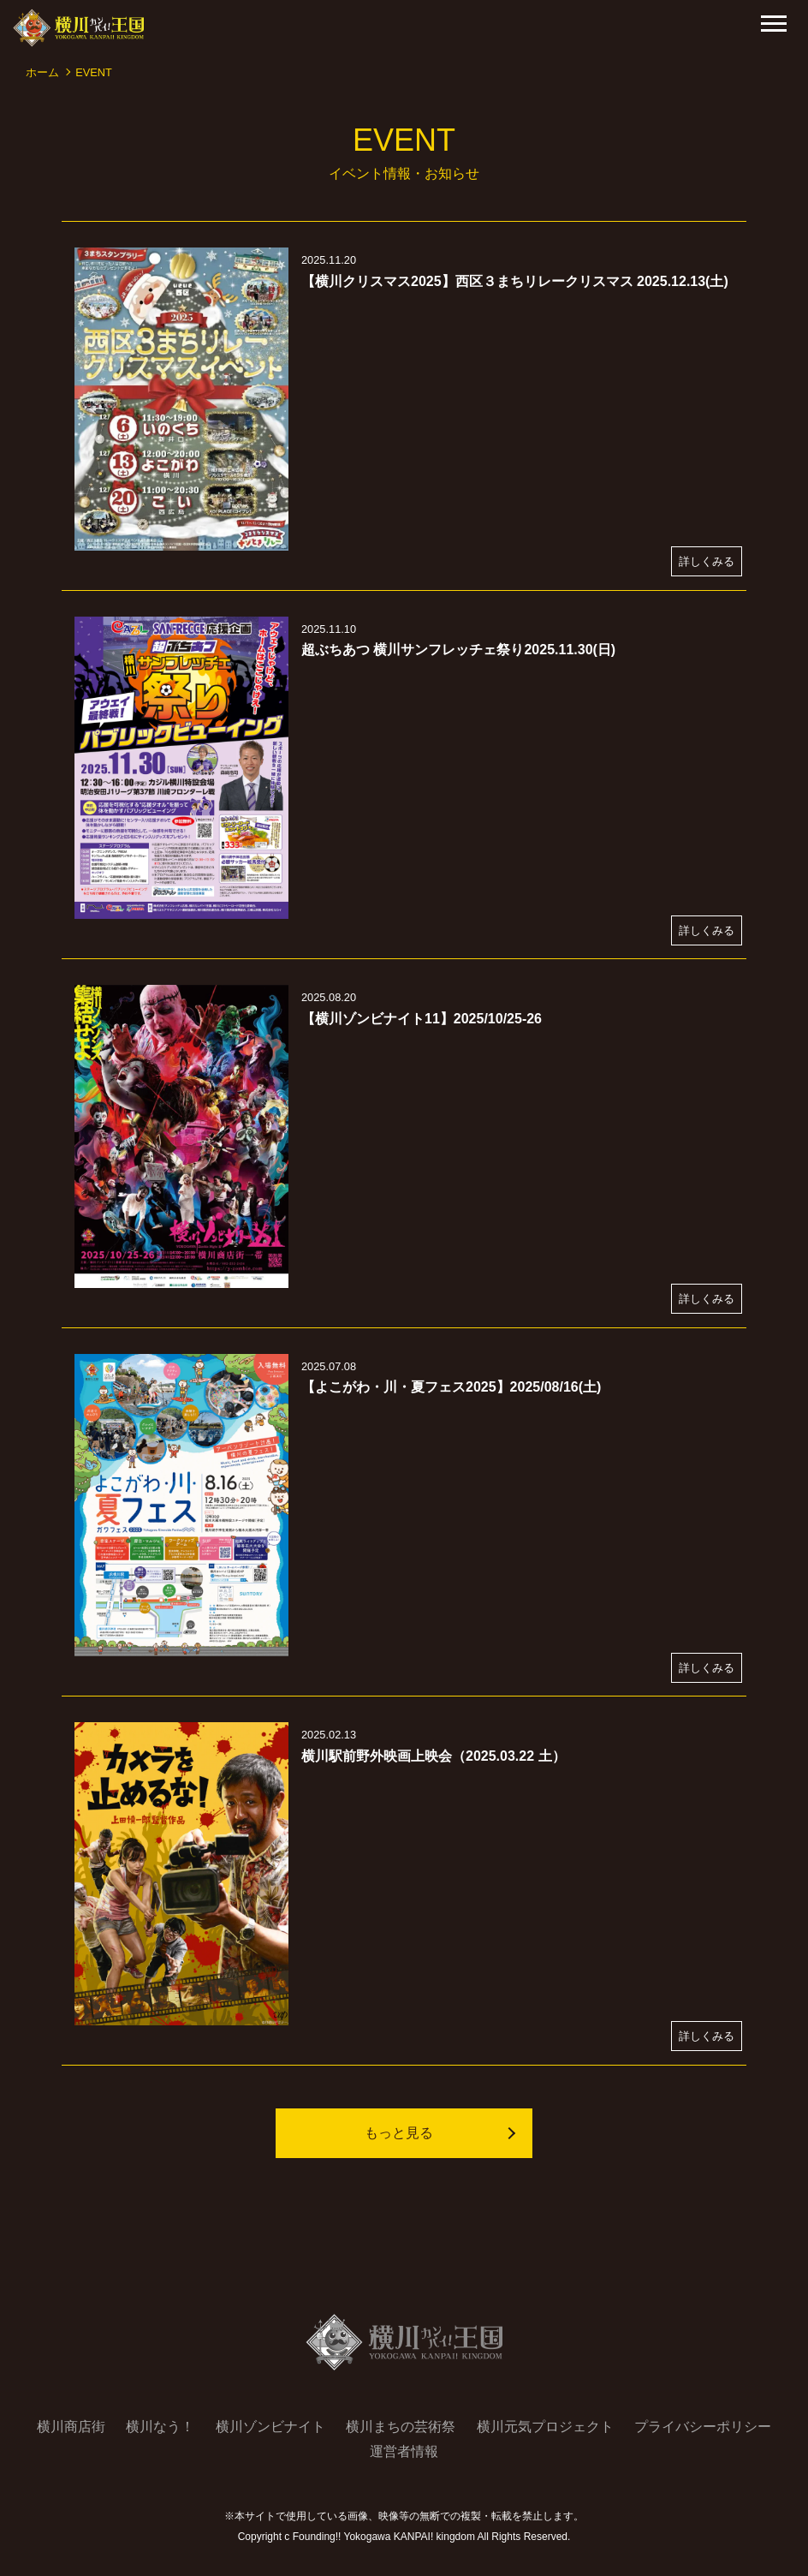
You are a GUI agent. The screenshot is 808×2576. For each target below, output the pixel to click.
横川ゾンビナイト (270, 2426)
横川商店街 (71, 2426)
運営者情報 (404, 2451)
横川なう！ (160, 2426)
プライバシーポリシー (702, 2426)
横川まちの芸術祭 (400, 2426)
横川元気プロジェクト (545, 2426)
